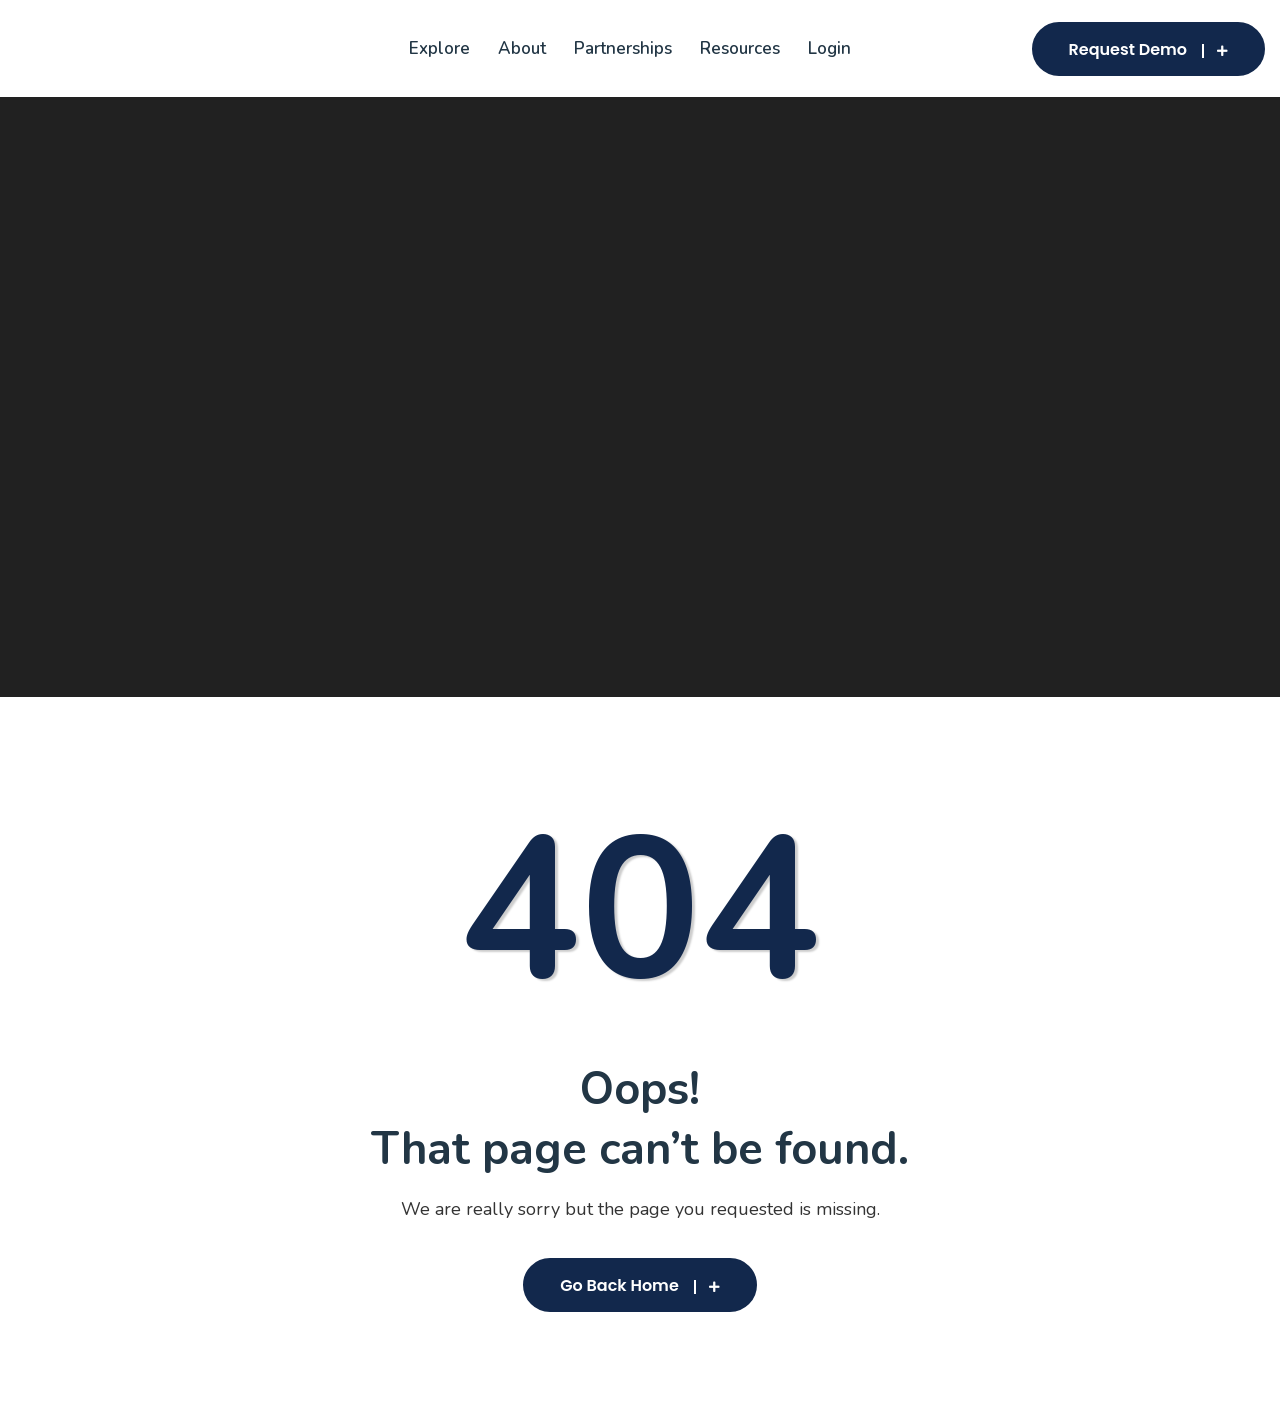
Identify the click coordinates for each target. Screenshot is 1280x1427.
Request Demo (1148, 49)
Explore (439, 48)
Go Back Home (640, 1285)
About (522, 48)
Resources (740, 48)
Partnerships (623, 48)
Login (829, 48)
